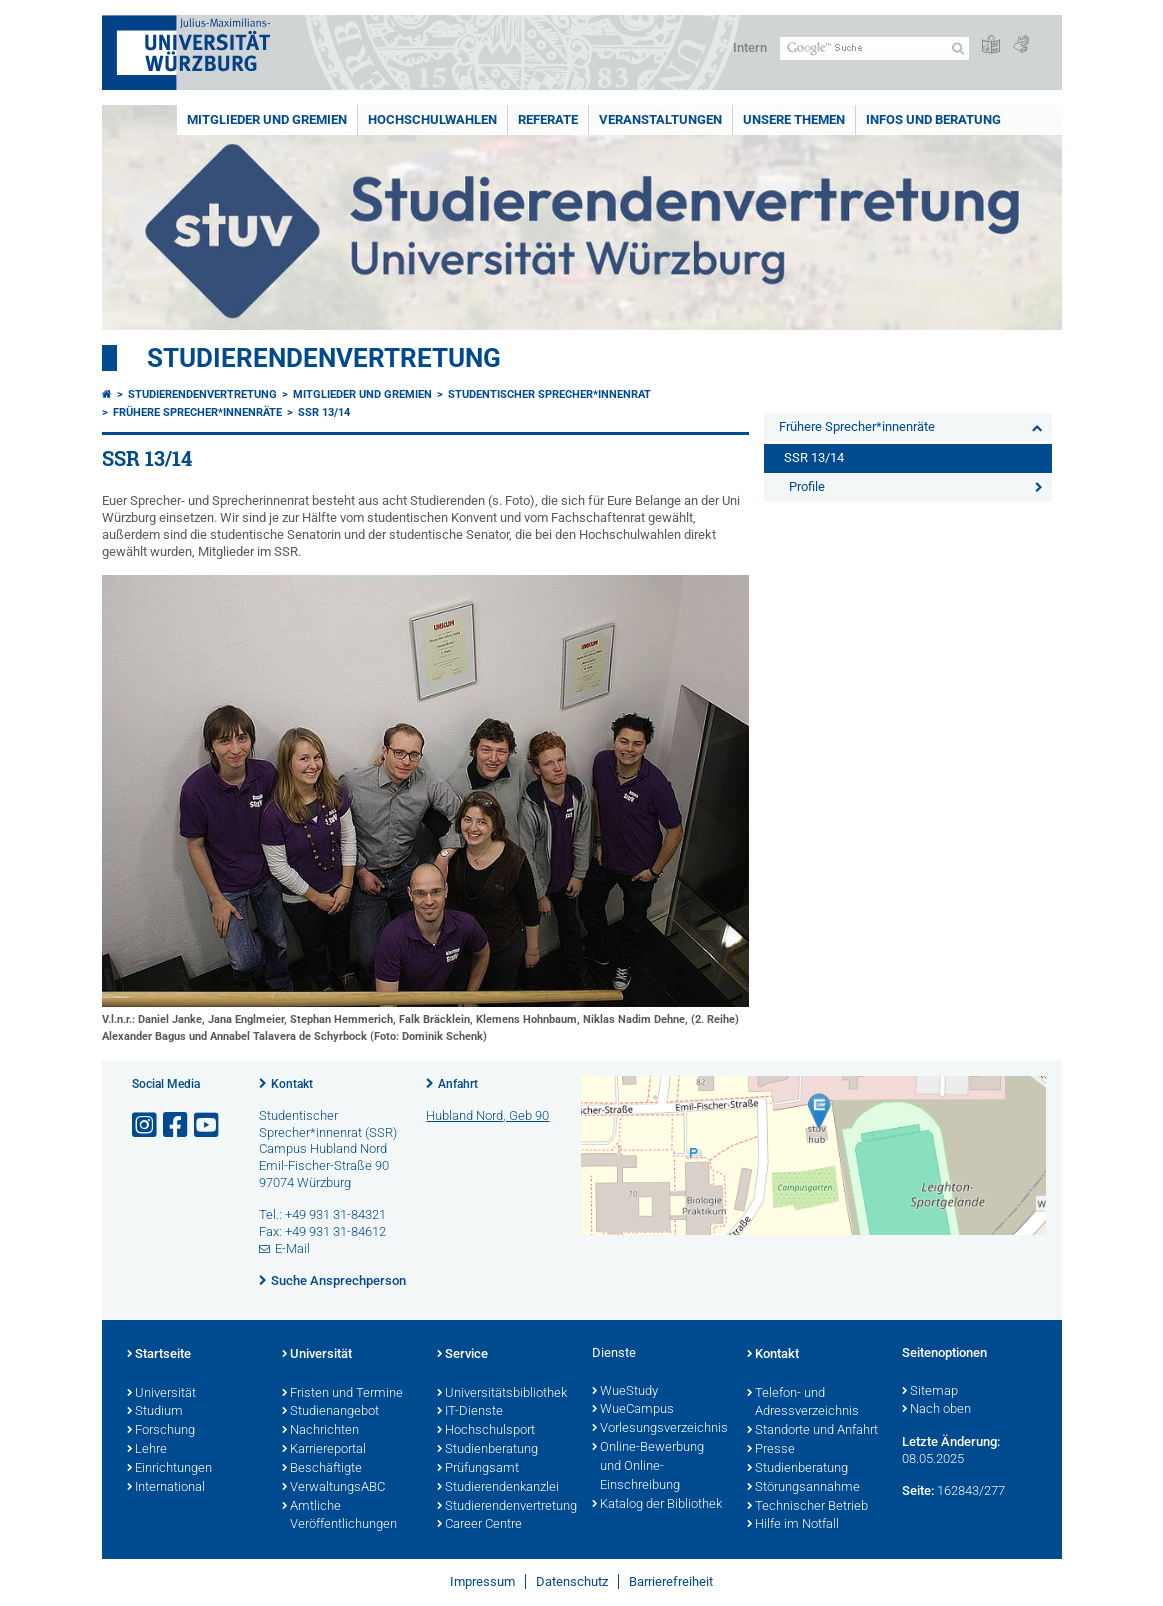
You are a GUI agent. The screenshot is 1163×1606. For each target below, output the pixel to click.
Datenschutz (572, 1581)
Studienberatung (487, 1450)
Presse (771, 1450)
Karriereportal (324, 1450)
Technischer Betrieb (807, 1507)
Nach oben (936, 1410)
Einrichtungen (169, 1469)
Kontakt (292, 1084)
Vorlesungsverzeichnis (659, 1429)
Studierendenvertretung (324, 358)
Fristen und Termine (342, 1394)
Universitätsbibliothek (502, 1394)
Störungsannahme (803, 1488)
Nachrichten (320, 1431)
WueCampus (633, 1410)
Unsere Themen (794, 119)
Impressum (482, 1581)
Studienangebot (330, 1412)
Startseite (159, 1355)
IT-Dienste (470, 1412)
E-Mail (292, 1248)
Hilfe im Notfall (793, 1525)
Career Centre (479, 1525)
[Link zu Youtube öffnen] (208, 1125)
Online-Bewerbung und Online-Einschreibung (648, 1467)
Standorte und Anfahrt (812, 1431)
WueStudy (625, 1392)
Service (462, 1355)
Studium (155, 1412)
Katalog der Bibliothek (657, 1505)
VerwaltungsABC (333, 1488)
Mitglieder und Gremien (267, 119)
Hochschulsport (486, 1431)
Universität (161, 1394)
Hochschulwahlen (432, 119)
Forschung (161, 1431)
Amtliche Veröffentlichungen (339, 1516)
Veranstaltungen (660, 119)
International (166, 1488)
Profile (807, 486)
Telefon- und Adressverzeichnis (803, 1403)
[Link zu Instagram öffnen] (146, 1125)
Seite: (918, 1490)
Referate (548, 119)
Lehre (147, 1450)
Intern (750, 47)
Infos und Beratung (933, 119)
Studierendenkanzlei (498, 1488)
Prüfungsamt (478, 1469)
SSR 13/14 (324, 412)
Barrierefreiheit (671, 1581)
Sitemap (930, 1392)
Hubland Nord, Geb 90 (487, 1115)
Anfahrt (458, 1084)
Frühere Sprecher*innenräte (197, 412)
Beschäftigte (322, 1469)
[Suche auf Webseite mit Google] (874, 48)
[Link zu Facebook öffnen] (177, 1125)
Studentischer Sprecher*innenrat (549, 394)
